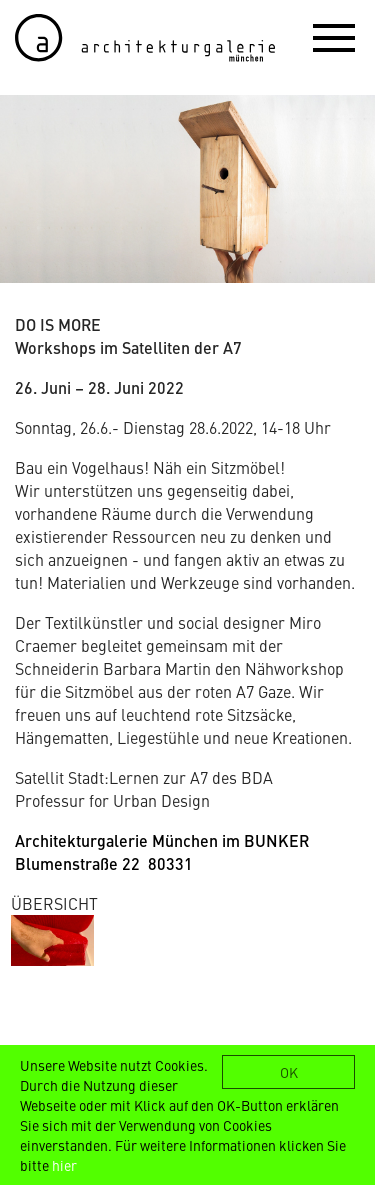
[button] (334, 37)
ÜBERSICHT (54, 903)
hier (64, 1165)
